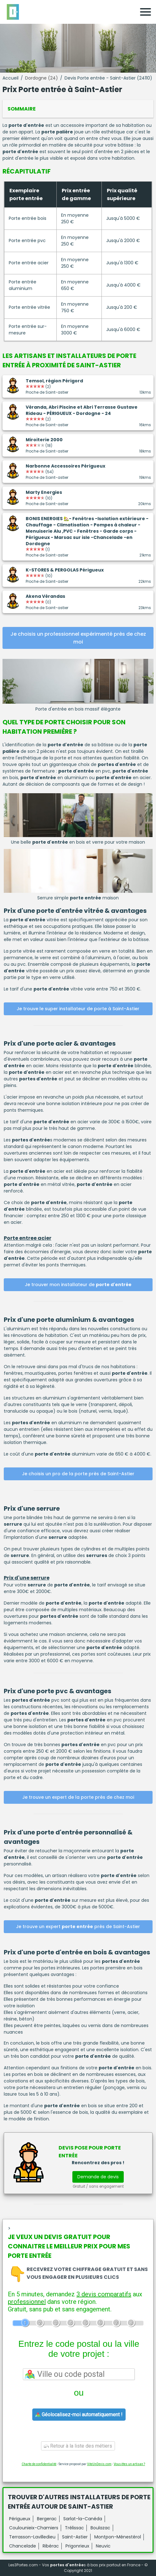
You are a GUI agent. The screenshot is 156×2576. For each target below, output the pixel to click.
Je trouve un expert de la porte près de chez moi (78, 1797)
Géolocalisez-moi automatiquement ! (78, 2415)
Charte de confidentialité (39, 2464)
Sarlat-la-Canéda (82, 2519)
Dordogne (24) (41, 78)
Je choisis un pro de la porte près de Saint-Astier (78, 1474)
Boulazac (100, 2528)
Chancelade (22, 2546)
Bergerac (47, 2519)
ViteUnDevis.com (99, 2464)
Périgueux (19, 2519)
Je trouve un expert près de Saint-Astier (78, 1926)
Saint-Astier (75, 2537)
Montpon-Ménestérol (117, 2537)
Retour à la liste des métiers (78, 2446)
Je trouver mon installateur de (78, 1284)
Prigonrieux (77, 2546)
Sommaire (22, 108)
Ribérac (51, 2546)
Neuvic (103, 2546)
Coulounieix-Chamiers (33, 2528)
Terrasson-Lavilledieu (32, 2537)
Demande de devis (98, 2177)
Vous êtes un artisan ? (129, 2464)
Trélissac (74, 2528)
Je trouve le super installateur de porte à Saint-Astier (78, 1009)
